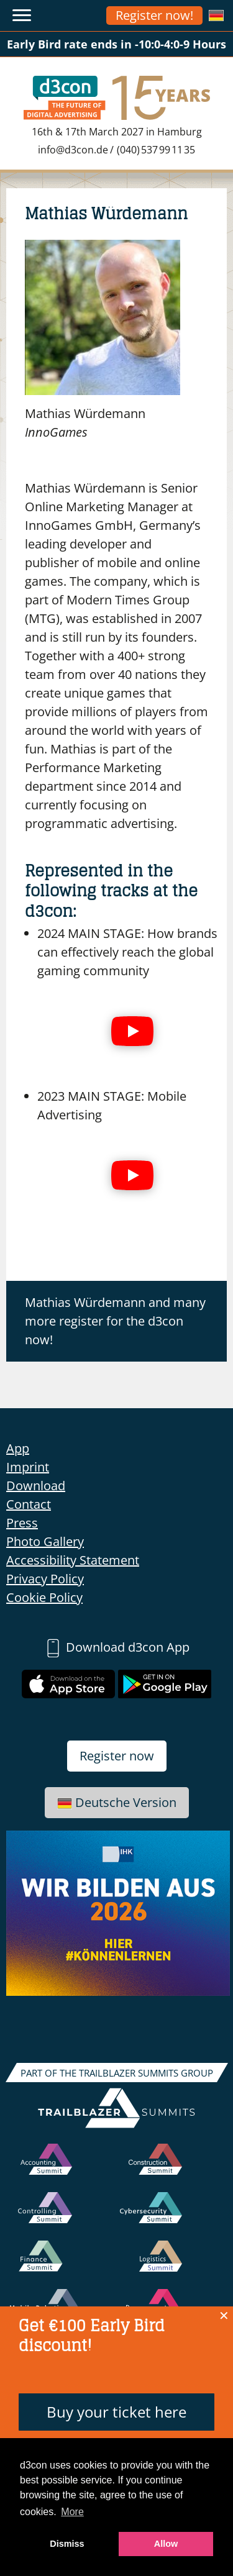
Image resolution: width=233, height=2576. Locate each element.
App (17, 1448)
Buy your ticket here (116, 2411)
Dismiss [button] (67, 2544)
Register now (117, 1755)
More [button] (72, 2511)
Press (22, 1522)
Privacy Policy (45, 1578)
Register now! (154, 15)
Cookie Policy (44, 1597)
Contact (28, 1504)
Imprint (27, 1467)
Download (35, 1485)
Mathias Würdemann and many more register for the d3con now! (115, 1321)
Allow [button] (166, 2544)
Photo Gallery (45, 1541)
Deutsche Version (116, 1802)
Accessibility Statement (72, 1560)
